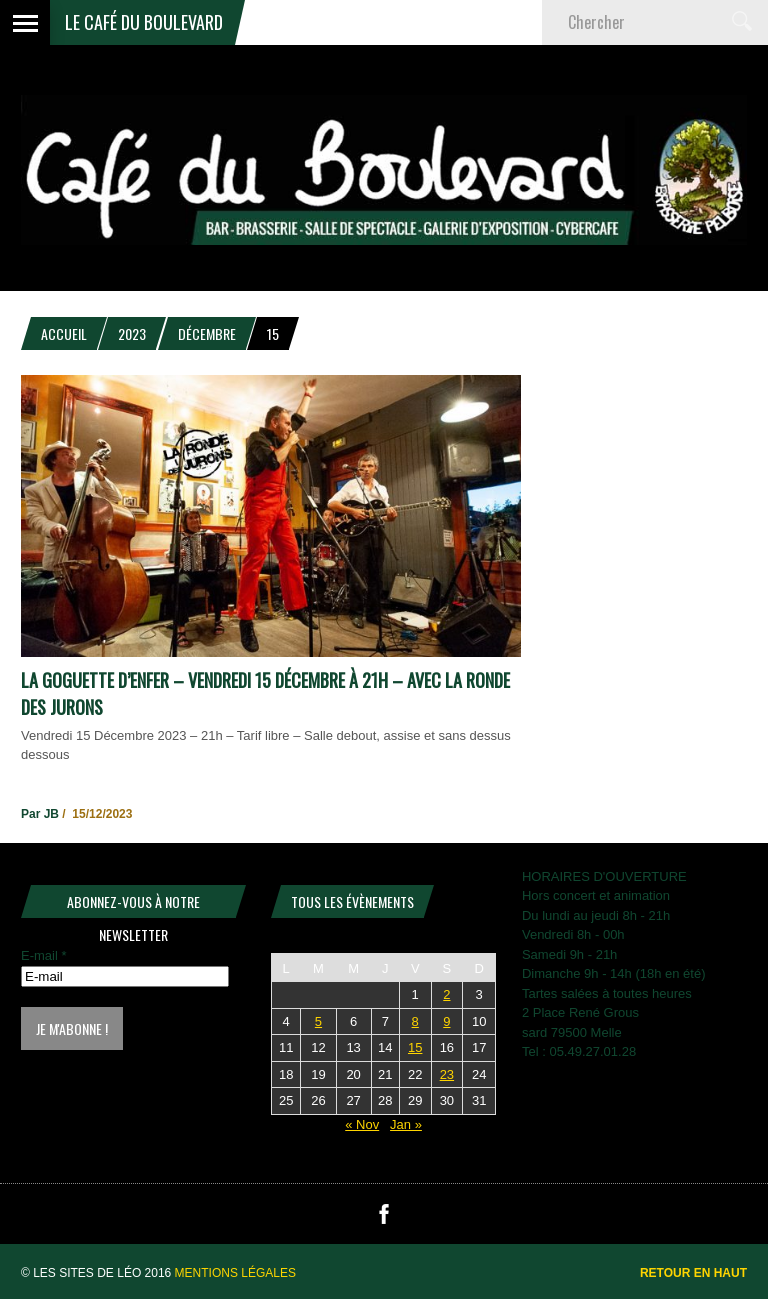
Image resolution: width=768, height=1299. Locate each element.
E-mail (44, 955)
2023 (132, 333)
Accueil (64, 333)
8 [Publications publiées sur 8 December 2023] (415, 1021)
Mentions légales (235, 1273)
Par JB (40, 814)
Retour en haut (693, 1273)
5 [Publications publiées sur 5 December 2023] (318, 1021)
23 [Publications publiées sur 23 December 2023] (447, 1074)
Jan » (406, 1124)
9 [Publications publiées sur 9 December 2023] (446, 1021)
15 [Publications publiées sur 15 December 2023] (415, 1047)
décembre (207, 333)
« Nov (362, 1124)
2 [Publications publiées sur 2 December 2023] (446, 994)
